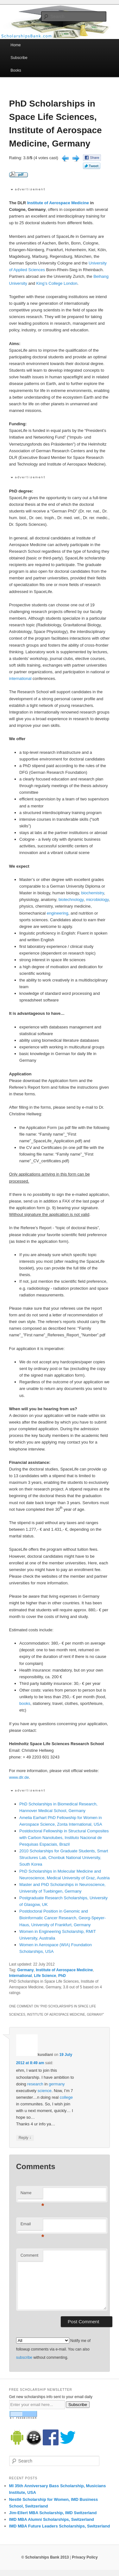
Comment (29, 2255)
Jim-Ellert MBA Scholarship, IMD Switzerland (53, 2512)
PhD (62, 1975)
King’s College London (57, 283)
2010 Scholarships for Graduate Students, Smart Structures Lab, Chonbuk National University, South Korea (63, 1858)
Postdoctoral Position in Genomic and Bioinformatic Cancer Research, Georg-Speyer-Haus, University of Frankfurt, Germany (62, 1918)
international (20, 678)
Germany (25, 1970)
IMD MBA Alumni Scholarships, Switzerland (51, 2519)
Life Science (45, 1975)
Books (15, 70)
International (20, 1975)
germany (57, 2084)
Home (15, 45)
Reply (25, 2138)
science (45, 2090)
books (24, 1703)
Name (32, 2194)
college (66, 2097)
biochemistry (92, 892)
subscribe (24, 2357)
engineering (57, 913)
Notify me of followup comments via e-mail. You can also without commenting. (53, 2349)
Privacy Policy (84, 2557)
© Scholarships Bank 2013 (45, 2557)
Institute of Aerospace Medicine (58, 202)
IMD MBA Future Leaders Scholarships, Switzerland (59, 2526)
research (35, 2084)
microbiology (97, 899)
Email (32, 2225)
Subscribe (18, 57)
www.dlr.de (19, 1777)
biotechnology (71, 899)
